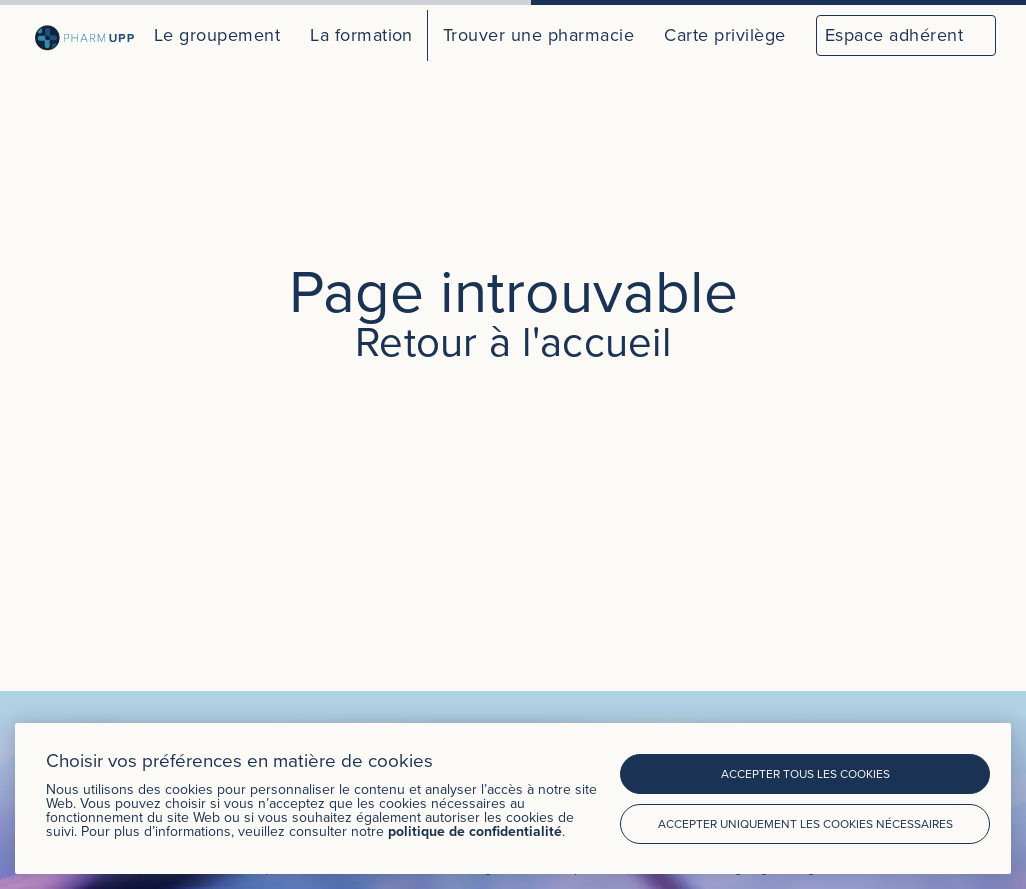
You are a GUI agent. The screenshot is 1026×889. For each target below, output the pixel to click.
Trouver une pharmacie (538, 34)
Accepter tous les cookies (805, 773)
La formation (361, 34)
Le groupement (217, 34)
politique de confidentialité (475, 831)
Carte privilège (724, 34)
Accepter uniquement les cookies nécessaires (805, 823)
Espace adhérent (894, 34)
